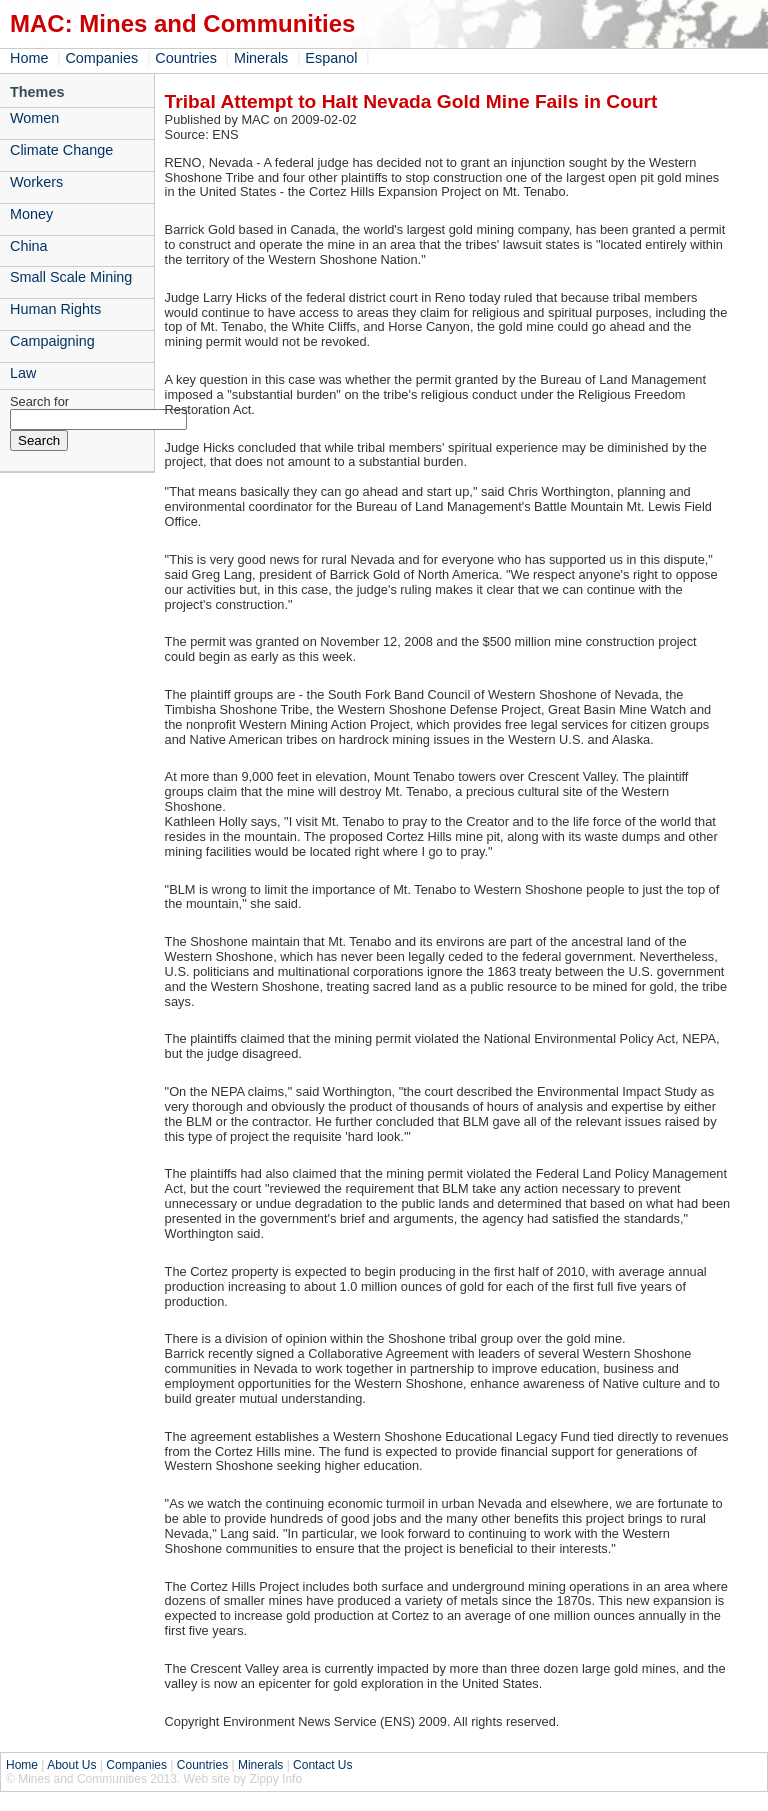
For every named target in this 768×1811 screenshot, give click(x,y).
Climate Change (61, 150)
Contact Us (322, 1765)
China (29, 246)
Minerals (261, 58)
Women (34, 118)
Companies (101, 58)
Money (31, 214)
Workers (36, 182)
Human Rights (55, 309)
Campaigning (52, 341)
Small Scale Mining (71, 277)
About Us (71, 1765)
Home (29, 58)
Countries (186, 58)
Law (23, 373)
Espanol (331, 58)
